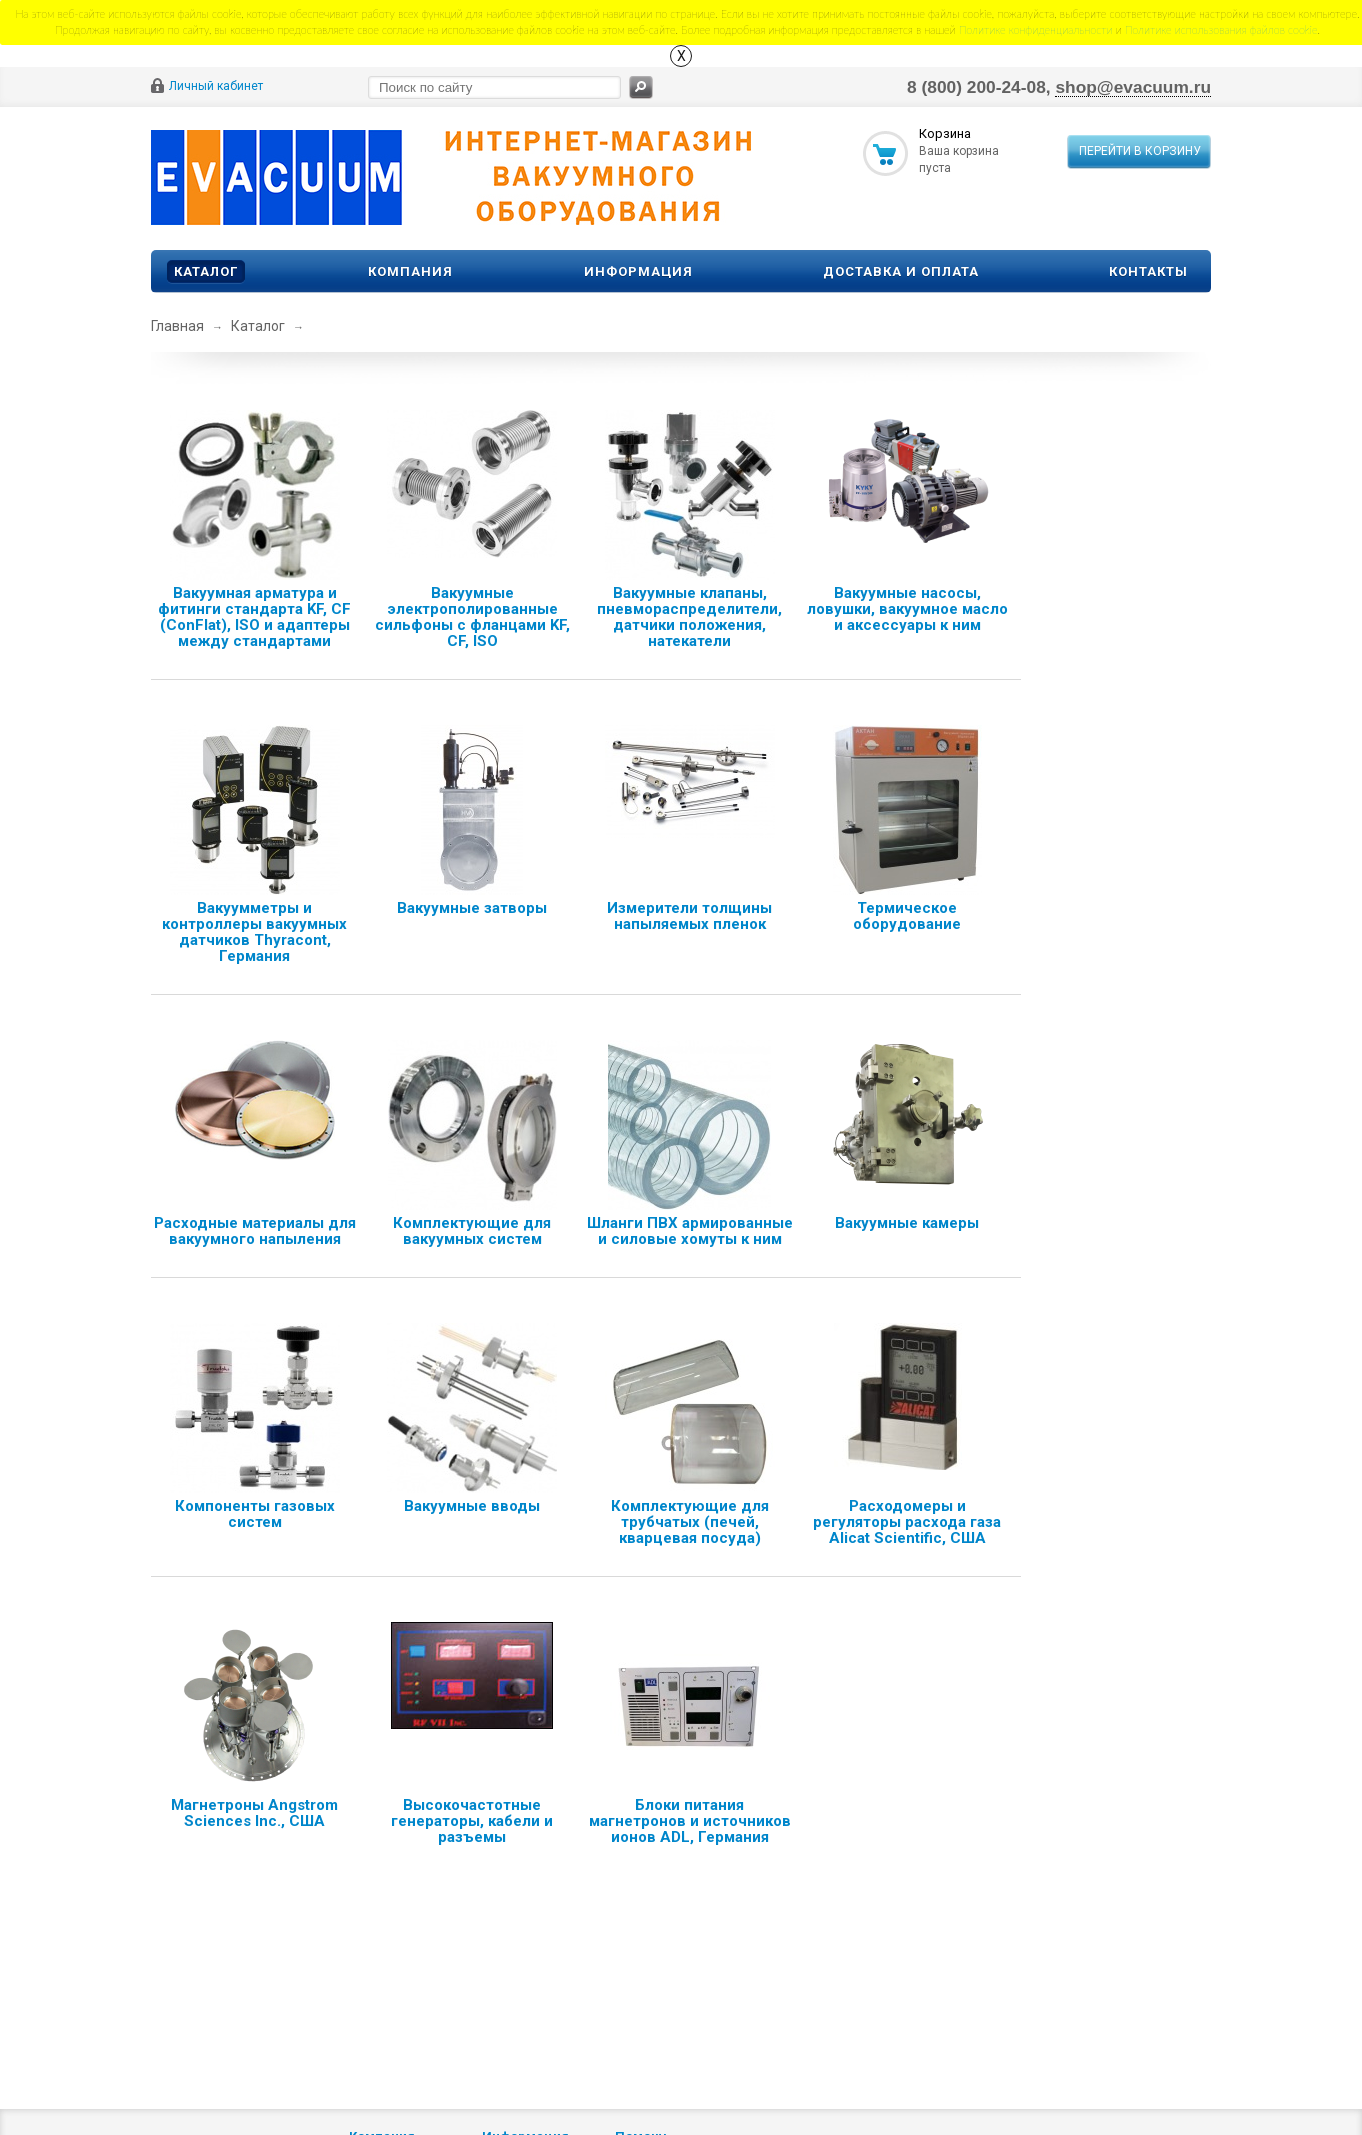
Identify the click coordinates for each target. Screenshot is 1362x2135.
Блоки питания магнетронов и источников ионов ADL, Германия (690, 1821)
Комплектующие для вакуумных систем (472, 1231)
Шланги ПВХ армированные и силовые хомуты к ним (690, 1231)
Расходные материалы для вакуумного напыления (255, 1231)
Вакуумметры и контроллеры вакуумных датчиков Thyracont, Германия (254, 932)
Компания (410, 271)
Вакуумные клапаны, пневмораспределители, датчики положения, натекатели (689, 617)
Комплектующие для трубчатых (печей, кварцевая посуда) (690, 1522)
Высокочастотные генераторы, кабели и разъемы (472, 1821)
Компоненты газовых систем (255, 1514)
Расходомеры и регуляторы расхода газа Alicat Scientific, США (907, 1522)
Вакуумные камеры (907, 1223)
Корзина (945, 133)
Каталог (206, 271)
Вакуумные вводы (472, 1506)
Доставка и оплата (901, 271)
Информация (638, 271)
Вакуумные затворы (472, 908)
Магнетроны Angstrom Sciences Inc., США (254, 1813)
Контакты (1148, 271)
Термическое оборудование (907, 916)
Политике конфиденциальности (1036, 29)
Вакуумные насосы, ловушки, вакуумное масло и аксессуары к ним (907, 609)
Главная (177, 326)
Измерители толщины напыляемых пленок (689, 916)
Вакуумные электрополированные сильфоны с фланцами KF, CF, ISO (472, 617)
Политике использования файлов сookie (1221, 29)
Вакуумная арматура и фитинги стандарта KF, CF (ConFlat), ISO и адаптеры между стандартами (254, 617)
